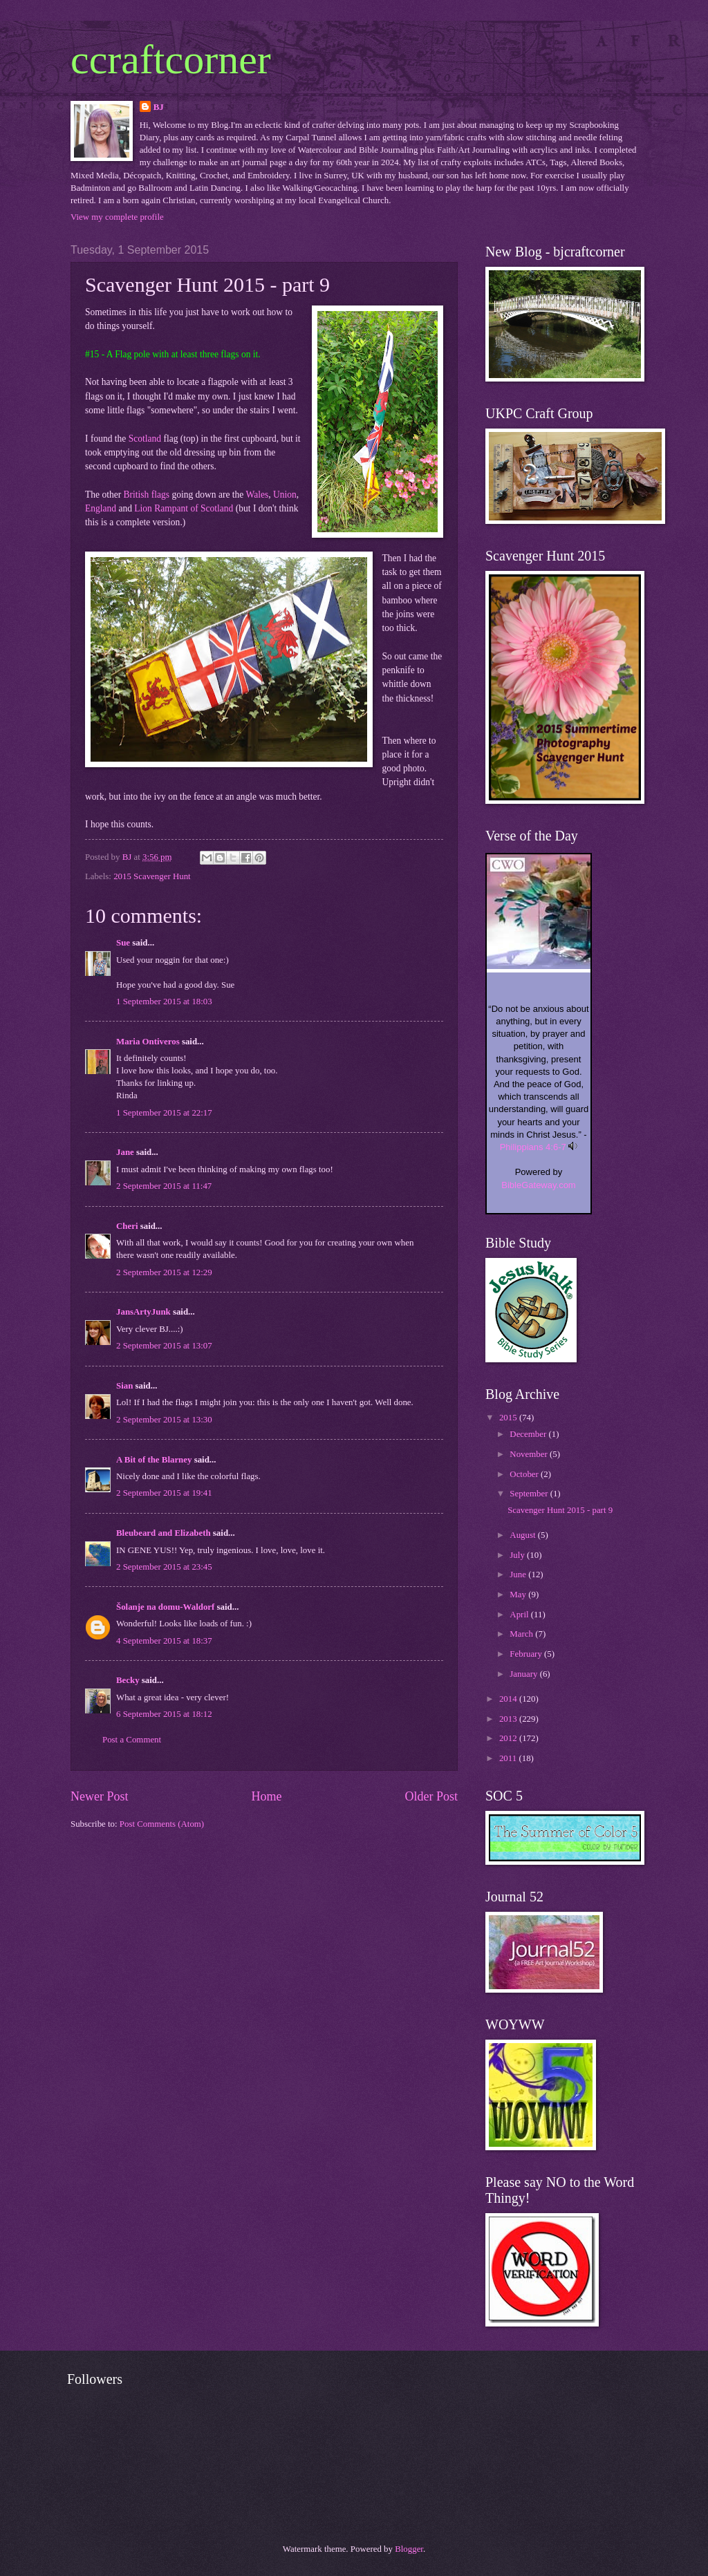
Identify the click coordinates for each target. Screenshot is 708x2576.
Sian (124, 1386)
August (523, 1535)
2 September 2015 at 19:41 (164, 1493)
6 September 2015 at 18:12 (164, 1714)
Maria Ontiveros (148, 1041)
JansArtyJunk (143, 1312)
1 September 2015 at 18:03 (164, 1001)
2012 (509, 1738)
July (518, 1555)
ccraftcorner (171, 59)
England (100, 508)
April (520, 1614)
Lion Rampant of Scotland (183, 508)
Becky (128, 1680)
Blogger (409, 2549)
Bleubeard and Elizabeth (163, 1533)
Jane (125, 1152)
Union (285, 494)
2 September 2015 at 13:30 (164, 1420)
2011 (509, 1758)
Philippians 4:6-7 (533, 1147)
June (519, 1574)
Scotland (145, 438)
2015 (509, 1417)
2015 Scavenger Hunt (152, 876)
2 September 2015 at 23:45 (164, 1567)
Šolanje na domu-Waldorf (165, 1607)
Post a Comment (131, 1740)
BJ (158, 107)
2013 (509, 1719)
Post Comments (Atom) (162, 1824)
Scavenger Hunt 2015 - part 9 (560, 1510)
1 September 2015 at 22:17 (164, 1113)
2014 (509, 1699)
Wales (256, 494)
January (524, 1674)
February (527, 1654)
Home (266, 1796)
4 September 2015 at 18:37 (164, 1641)
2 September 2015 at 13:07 (164, 1346)
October (525, 1474)
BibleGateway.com (538, 1185)
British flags (146, 494)
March (522, 1634)
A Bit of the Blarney (154, 1460)
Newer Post (100, 1796)
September (530, 1493)
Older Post (431, 1796)
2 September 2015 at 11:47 (164, 1186)
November (530, 1454)
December (529, 1434)
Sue (123, 943)
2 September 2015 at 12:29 (164, 1272)
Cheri (127, 1226)
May (519, 1594)
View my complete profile (117, 217)
